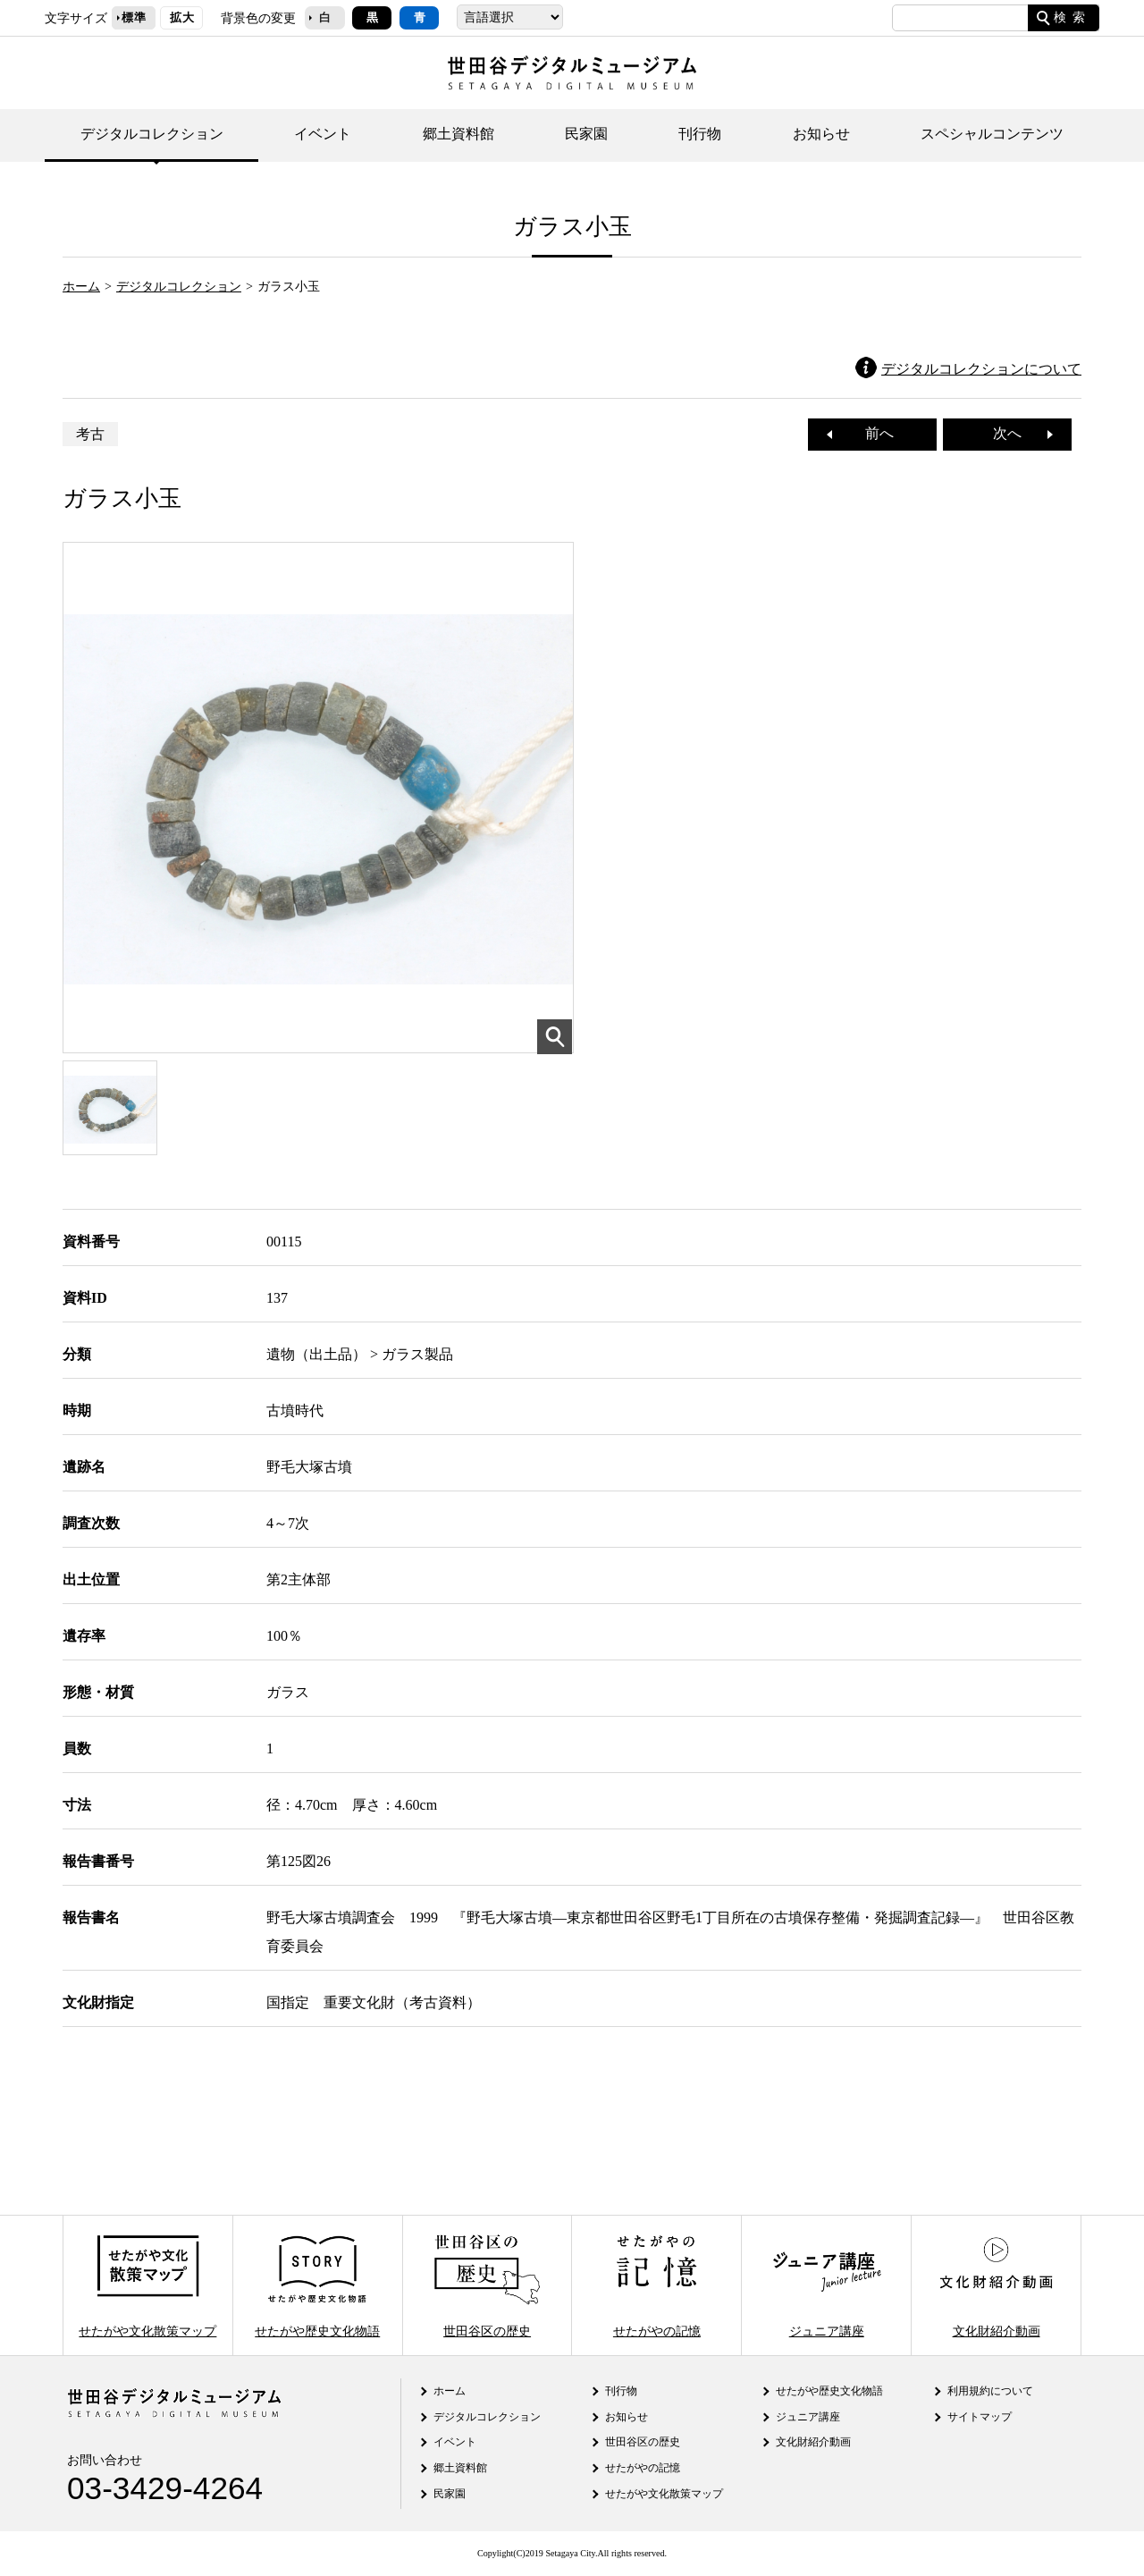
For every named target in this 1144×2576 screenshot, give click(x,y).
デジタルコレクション (151, 133)
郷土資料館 (458, 133)
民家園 (586, 133)
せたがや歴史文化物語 (317, 2285)
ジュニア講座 (827, 2285)
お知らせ (821, 133)
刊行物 (699, 133)
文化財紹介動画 (996, 2285)
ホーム (81, 286)
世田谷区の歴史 (487, 2285)
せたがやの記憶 (657, 2285)
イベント (322, 133)
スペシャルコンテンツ (992, 133)
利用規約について (990, 2391)
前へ (872, 433)
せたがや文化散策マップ (147, 2285)
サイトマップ (979, 2417)
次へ (1014, 433)
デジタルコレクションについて (981, 368)
